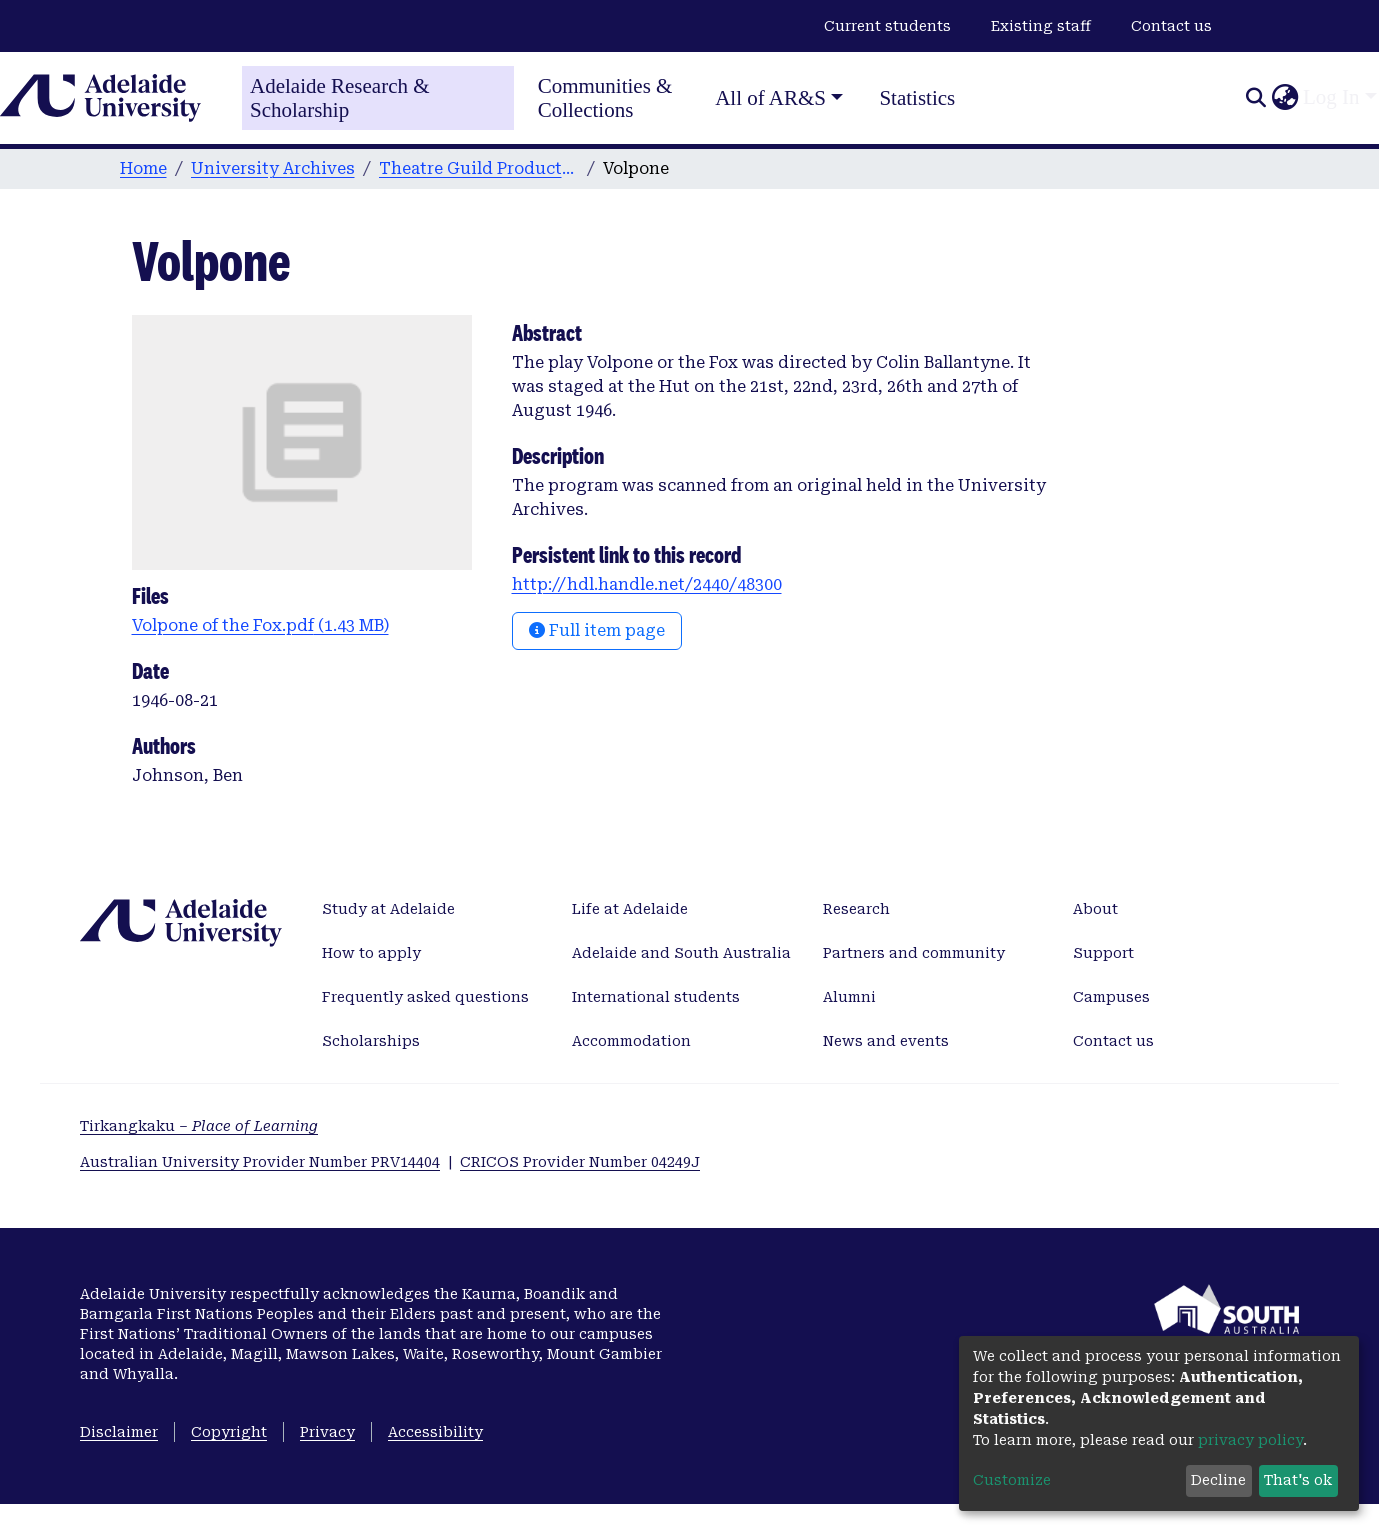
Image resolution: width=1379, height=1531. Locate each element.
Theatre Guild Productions (479, 168)
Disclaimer (119, 1432)
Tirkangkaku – (199, 1126)
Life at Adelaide (630, 909)
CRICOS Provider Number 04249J (580, 1162)
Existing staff (1041, 26)
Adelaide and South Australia (681, 953)
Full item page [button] (597, 630)
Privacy (327, 1432)
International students (656, 997)
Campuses (1111, 997)
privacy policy (1250, 1440)
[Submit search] (1255, 98)
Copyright (229, 1432)
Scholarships (371, 1041)
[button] (1284, 98)
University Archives (273, 168)
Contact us (1171, 26)
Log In (1331, 97)
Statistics (917, 98)
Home (143, 168)
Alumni (849, 997)
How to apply (371, 953)
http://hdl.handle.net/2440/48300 (647, 584)
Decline (1218, 1480)
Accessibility (435, 1432)
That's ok (1298, 1480)
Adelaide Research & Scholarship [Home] (340, 98)
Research (856, 909)
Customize (1012, 1480)
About (1095, 909)
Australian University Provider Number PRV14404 (260, 1162)
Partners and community (914, 953)
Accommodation (631, 1041)
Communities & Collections (605, 98)
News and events (886, 1041)
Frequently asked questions (425, 997)
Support (1103, 953)
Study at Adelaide (388, 909)
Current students (887, 26)
